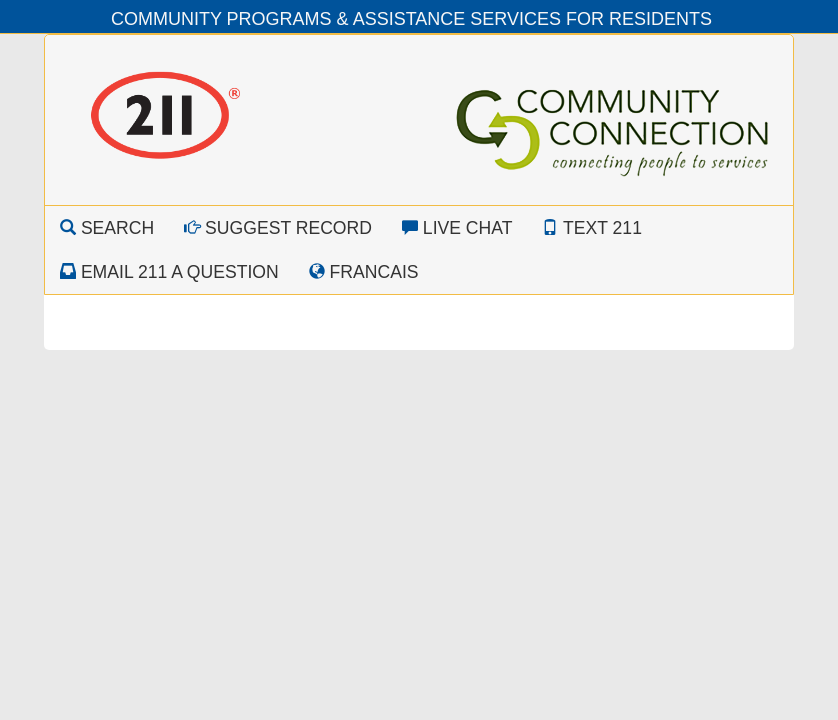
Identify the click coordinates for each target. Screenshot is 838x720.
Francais (364, 272)
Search (107, 228)
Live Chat (457, 228)
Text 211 (591, 228)
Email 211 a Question (169, 272)
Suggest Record (278, 228)
